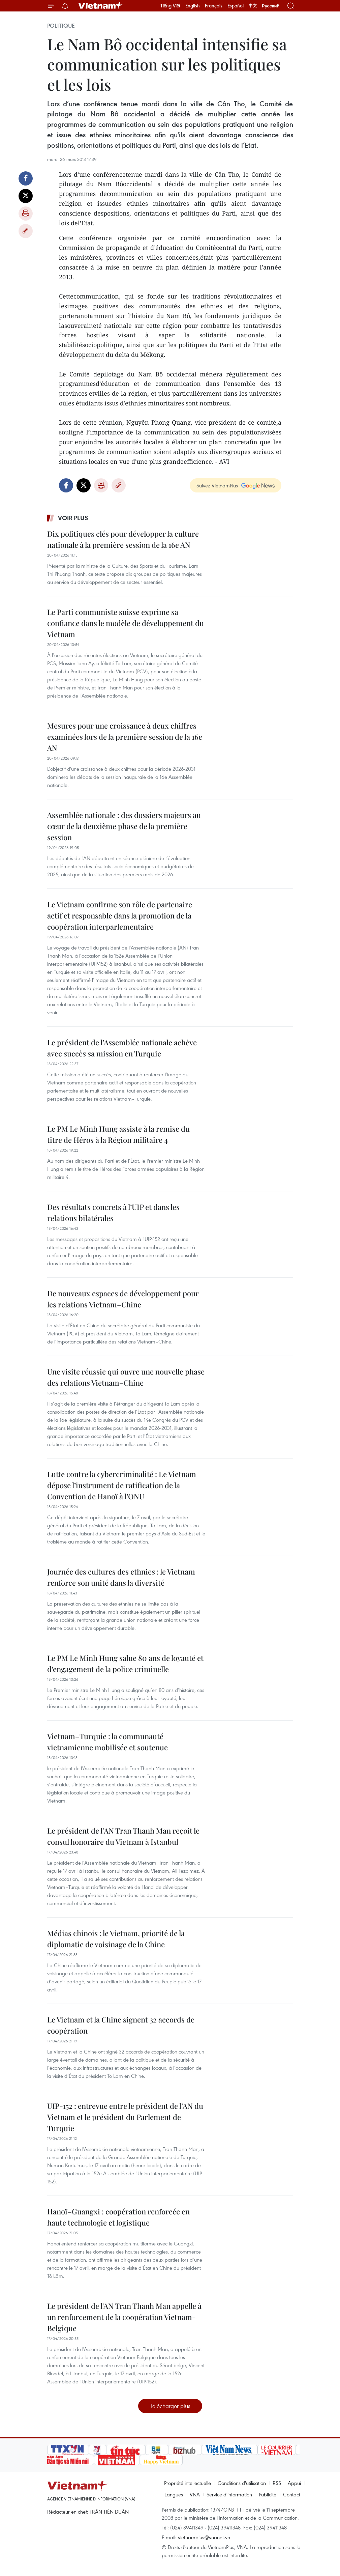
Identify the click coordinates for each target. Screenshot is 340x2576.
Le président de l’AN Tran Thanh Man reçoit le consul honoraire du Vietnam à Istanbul (123, 1836)
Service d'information (229, 2494)
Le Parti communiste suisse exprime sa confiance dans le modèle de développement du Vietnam (125, 623)
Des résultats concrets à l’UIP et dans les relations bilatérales (113, 1212)
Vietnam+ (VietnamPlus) (100, 6)
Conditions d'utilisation (242, 2483)
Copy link (26, 231)
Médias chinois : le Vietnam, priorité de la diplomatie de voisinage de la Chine (116, 1938)
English (192, 6)
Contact (291, 2494)
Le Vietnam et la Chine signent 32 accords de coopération (120, 2025)
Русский (271, 5)
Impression (26, 213)
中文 (253, 5)
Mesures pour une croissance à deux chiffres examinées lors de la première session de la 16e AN (124, 736)
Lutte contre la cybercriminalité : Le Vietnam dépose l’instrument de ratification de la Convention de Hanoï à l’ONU (121, 1485)
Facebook (26, 178)
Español (235, 6)
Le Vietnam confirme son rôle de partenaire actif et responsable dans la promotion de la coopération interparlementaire (119, 915)
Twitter (26, 196)
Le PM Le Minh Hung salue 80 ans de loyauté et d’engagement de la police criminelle (125, 1663)
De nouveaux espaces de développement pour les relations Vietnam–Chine (123, 1298)
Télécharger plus (170, 2406)
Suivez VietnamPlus (217, 485)
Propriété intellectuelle (187, 2483)
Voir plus (73, 518)
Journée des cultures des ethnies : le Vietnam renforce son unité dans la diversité (121, 1577)
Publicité (267, 2494)
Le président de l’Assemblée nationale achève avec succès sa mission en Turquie (122, 1047)
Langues (173, 2494)
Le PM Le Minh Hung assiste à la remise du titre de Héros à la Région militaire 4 (118, 1134)
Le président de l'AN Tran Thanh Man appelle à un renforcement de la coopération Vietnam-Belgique (124, 2317)
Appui (294, 2483)
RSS (277, 2483)
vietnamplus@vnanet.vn (204, 2537)
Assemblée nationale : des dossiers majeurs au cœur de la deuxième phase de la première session (124, 826)
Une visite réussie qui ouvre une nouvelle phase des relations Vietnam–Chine (126, 1377)
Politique (61, 25)
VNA (195, 2494)
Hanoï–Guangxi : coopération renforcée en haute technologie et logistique (118, 2217)
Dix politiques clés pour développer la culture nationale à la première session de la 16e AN (123, 539)
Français (213, 6)
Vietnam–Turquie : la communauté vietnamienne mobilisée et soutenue (107, 1741)
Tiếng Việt (170, 6)
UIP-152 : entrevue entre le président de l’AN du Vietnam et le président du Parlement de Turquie (125, 2117)
